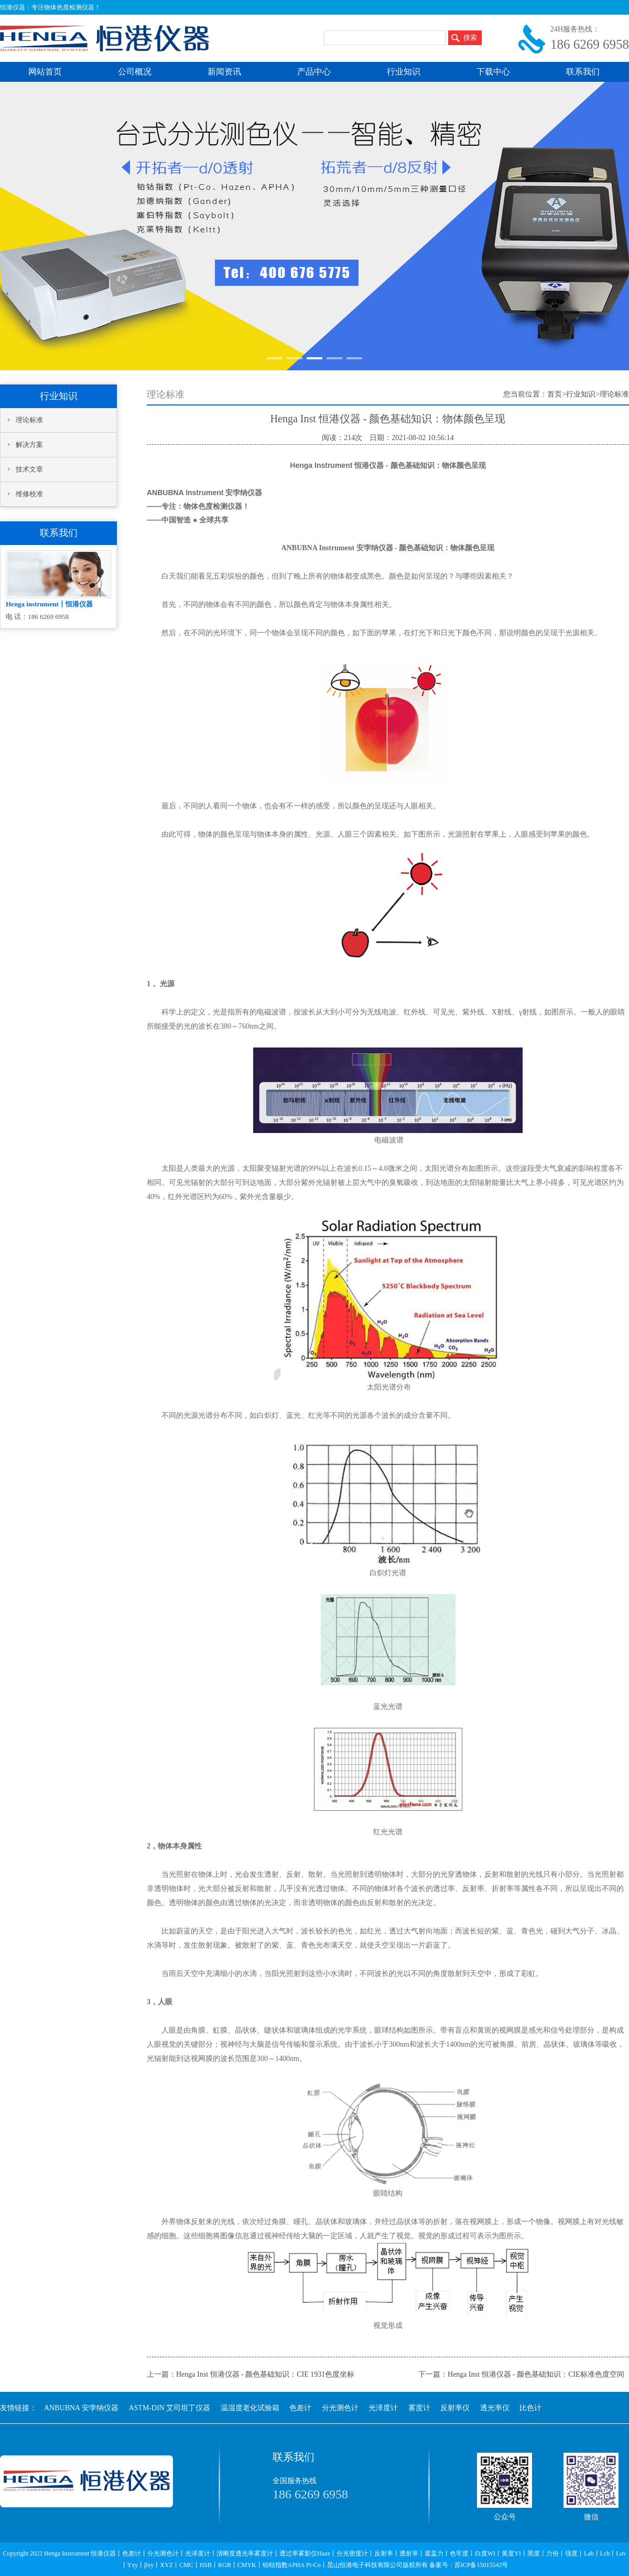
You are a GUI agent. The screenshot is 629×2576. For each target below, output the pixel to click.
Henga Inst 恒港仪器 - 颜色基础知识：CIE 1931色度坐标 (265, 2374)
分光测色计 (340, 2408)
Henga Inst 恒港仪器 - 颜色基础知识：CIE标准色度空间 (536, 2374)
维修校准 (29, 494)
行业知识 (403, 71)
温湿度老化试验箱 (250, 2408)
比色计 (530, 2408)
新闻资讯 (224, 71)
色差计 (300, 2408)
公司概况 (134, 71)
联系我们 (583, 71)
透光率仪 (494, 2408)
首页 (554, 394)
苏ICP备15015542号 (481, 2565)
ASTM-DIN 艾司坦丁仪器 (169, 2408)
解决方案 (29, 444)
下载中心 (493, 71)
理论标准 (29, 420)
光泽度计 (383, 2408)
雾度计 (419, 2408)
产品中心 (314, 71)
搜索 (470, 37)
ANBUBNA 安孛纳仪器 (81, 2408)
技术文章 (29, 469)
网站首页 (45, 71)
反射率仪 (455, 2408)
